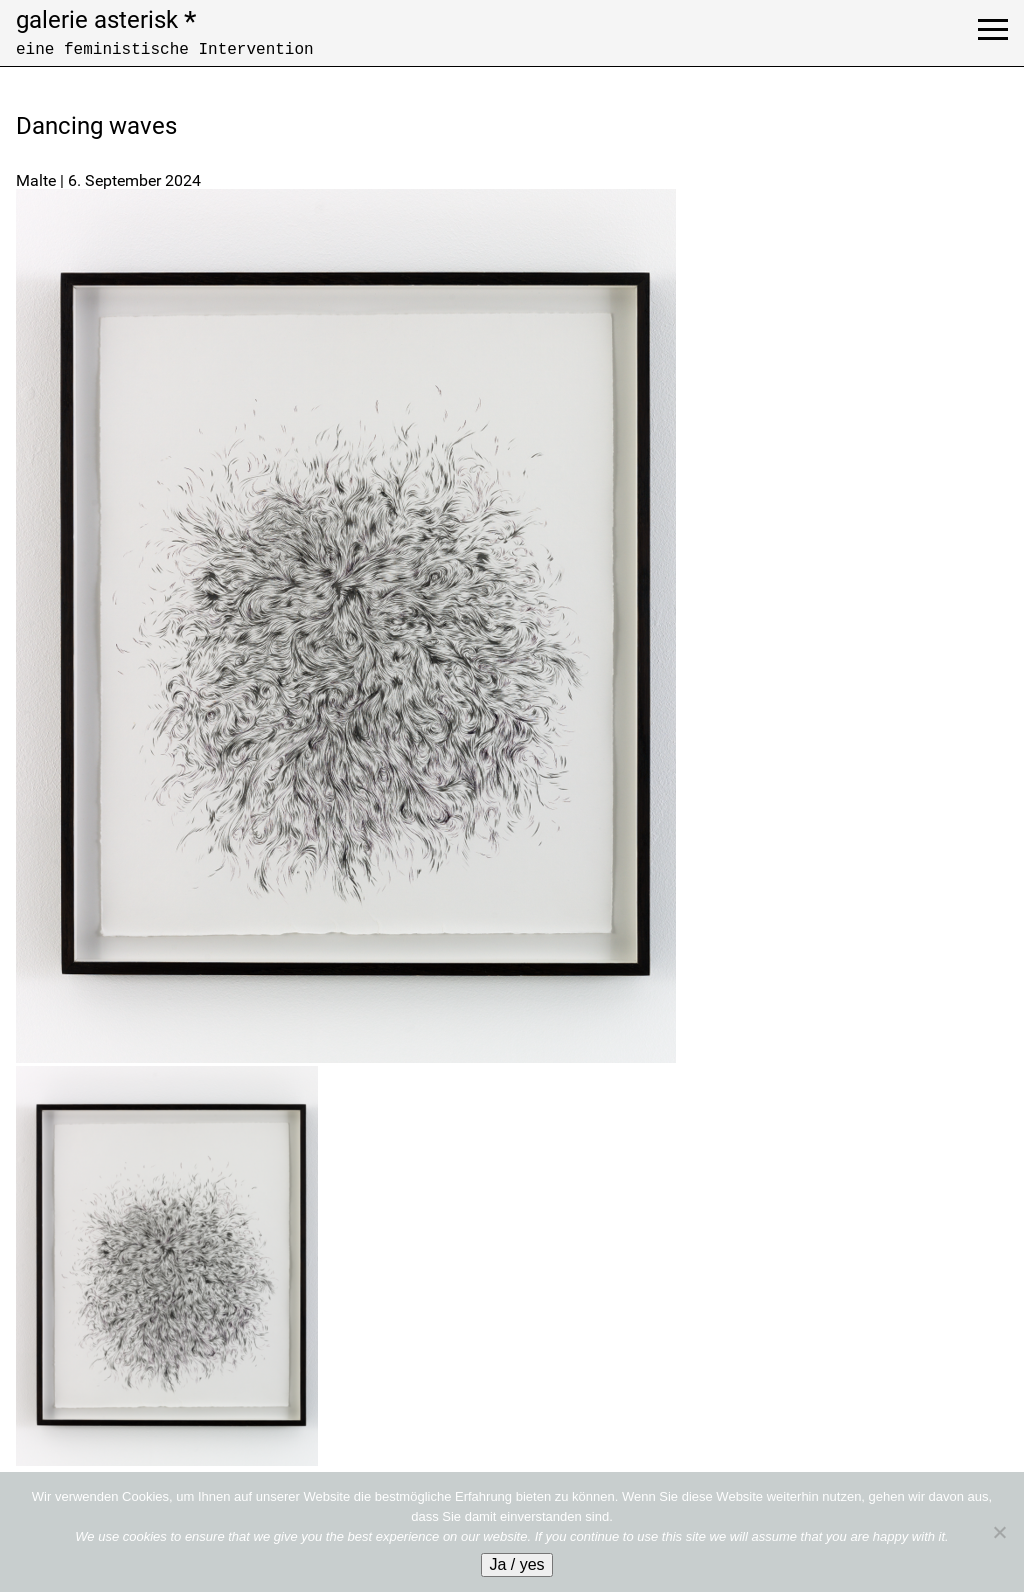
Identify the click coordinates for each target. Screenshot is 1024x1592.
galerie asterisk (106, 20)
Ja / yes (516, 1564)
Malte (36, 180)
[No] (999, 1532)
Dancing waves (96, 126)
